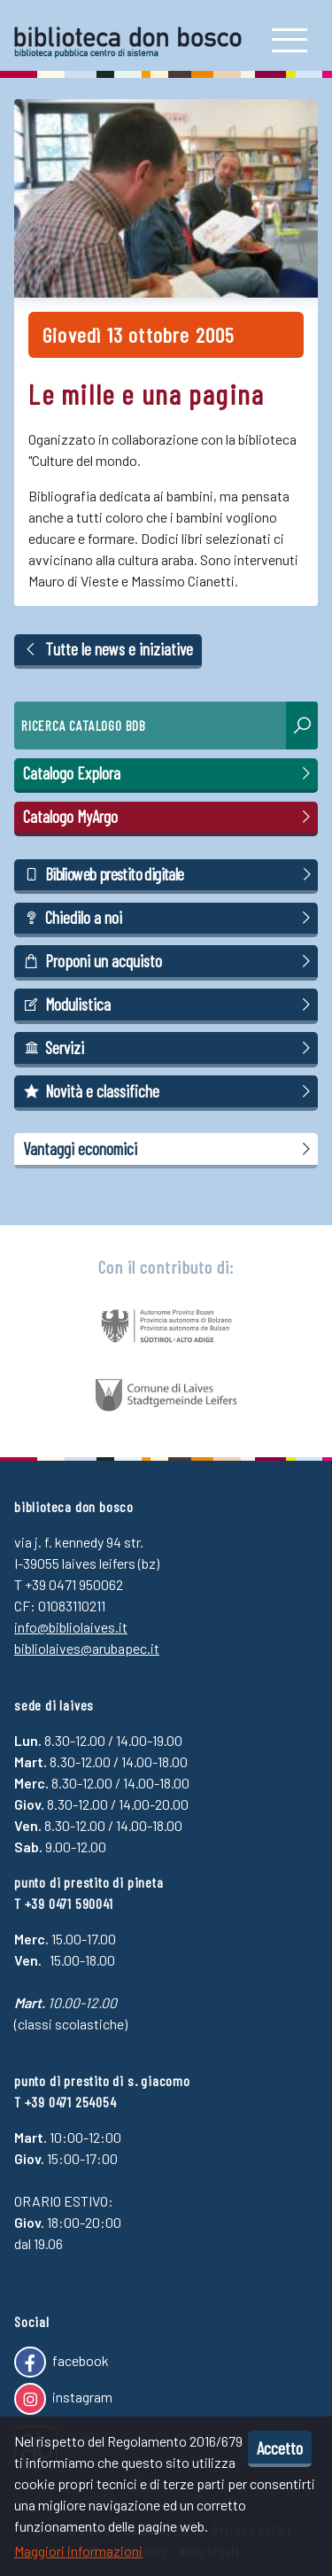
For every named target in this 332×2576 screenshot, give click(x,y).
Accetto (280, 2447)
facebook (61, 2362)
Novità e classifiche (169, 1091)
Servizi (169, 1048)
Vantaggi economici (169, 1149)
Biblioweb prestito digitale (169, 874)
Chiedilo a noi (169, 917)
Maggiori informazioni (78, 2550)
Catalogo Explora (169, 773)
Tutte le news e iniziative (108, 649)
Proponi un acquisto (169, 961)
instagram (63, 2399)
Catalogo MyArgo (169, 816)
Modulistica (169, 1004)
